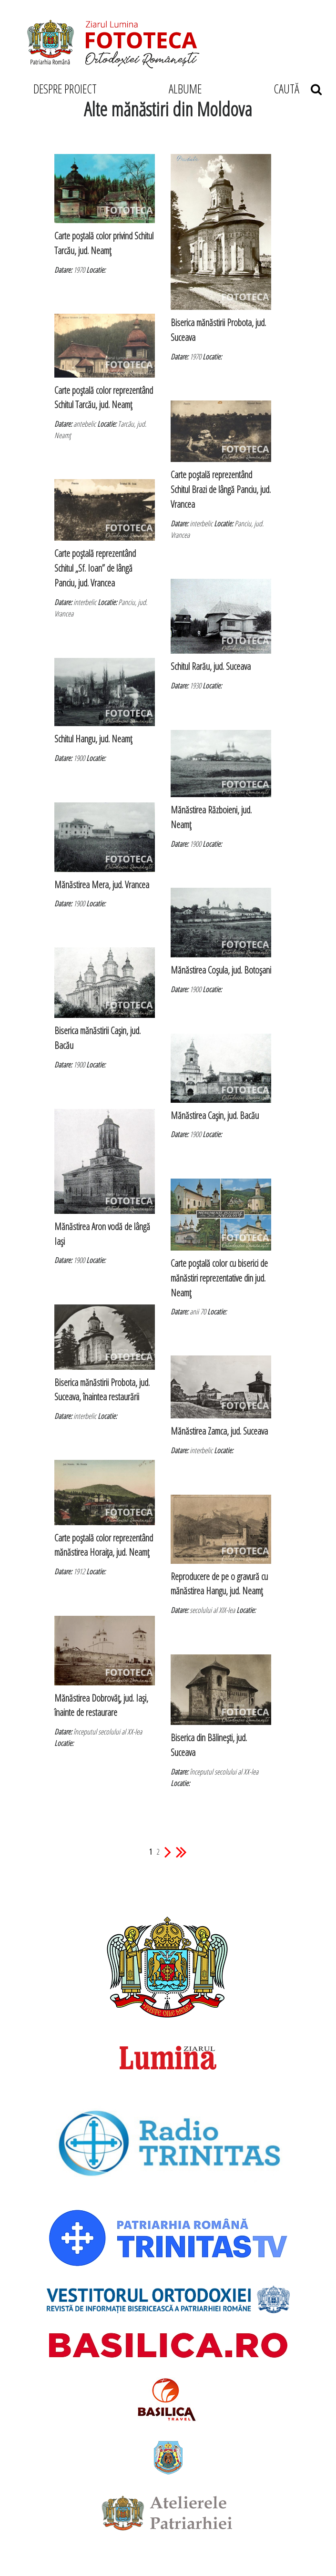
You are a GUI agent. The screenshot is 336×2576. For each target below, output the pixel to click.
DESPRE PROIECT (65, 89)
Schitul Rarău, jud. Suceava (211, 666)
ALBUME (185, 89)
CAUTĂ (298, 89)
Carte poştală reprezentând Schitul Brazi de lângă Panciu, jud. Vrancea (221, 489)
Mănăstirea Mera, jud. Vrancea (101, 884)
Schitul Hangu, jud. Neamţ (93, 738)
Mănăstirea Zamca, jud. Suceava (219, 1431)
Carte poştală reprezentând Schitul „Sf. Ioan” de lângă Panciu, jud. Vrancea (95, 568)
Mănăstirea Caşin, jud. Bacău (215, 1115)
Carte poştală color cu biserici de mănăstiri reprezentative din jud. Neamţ (219, 1278)
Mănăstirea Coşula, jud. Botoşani (221, 970)
